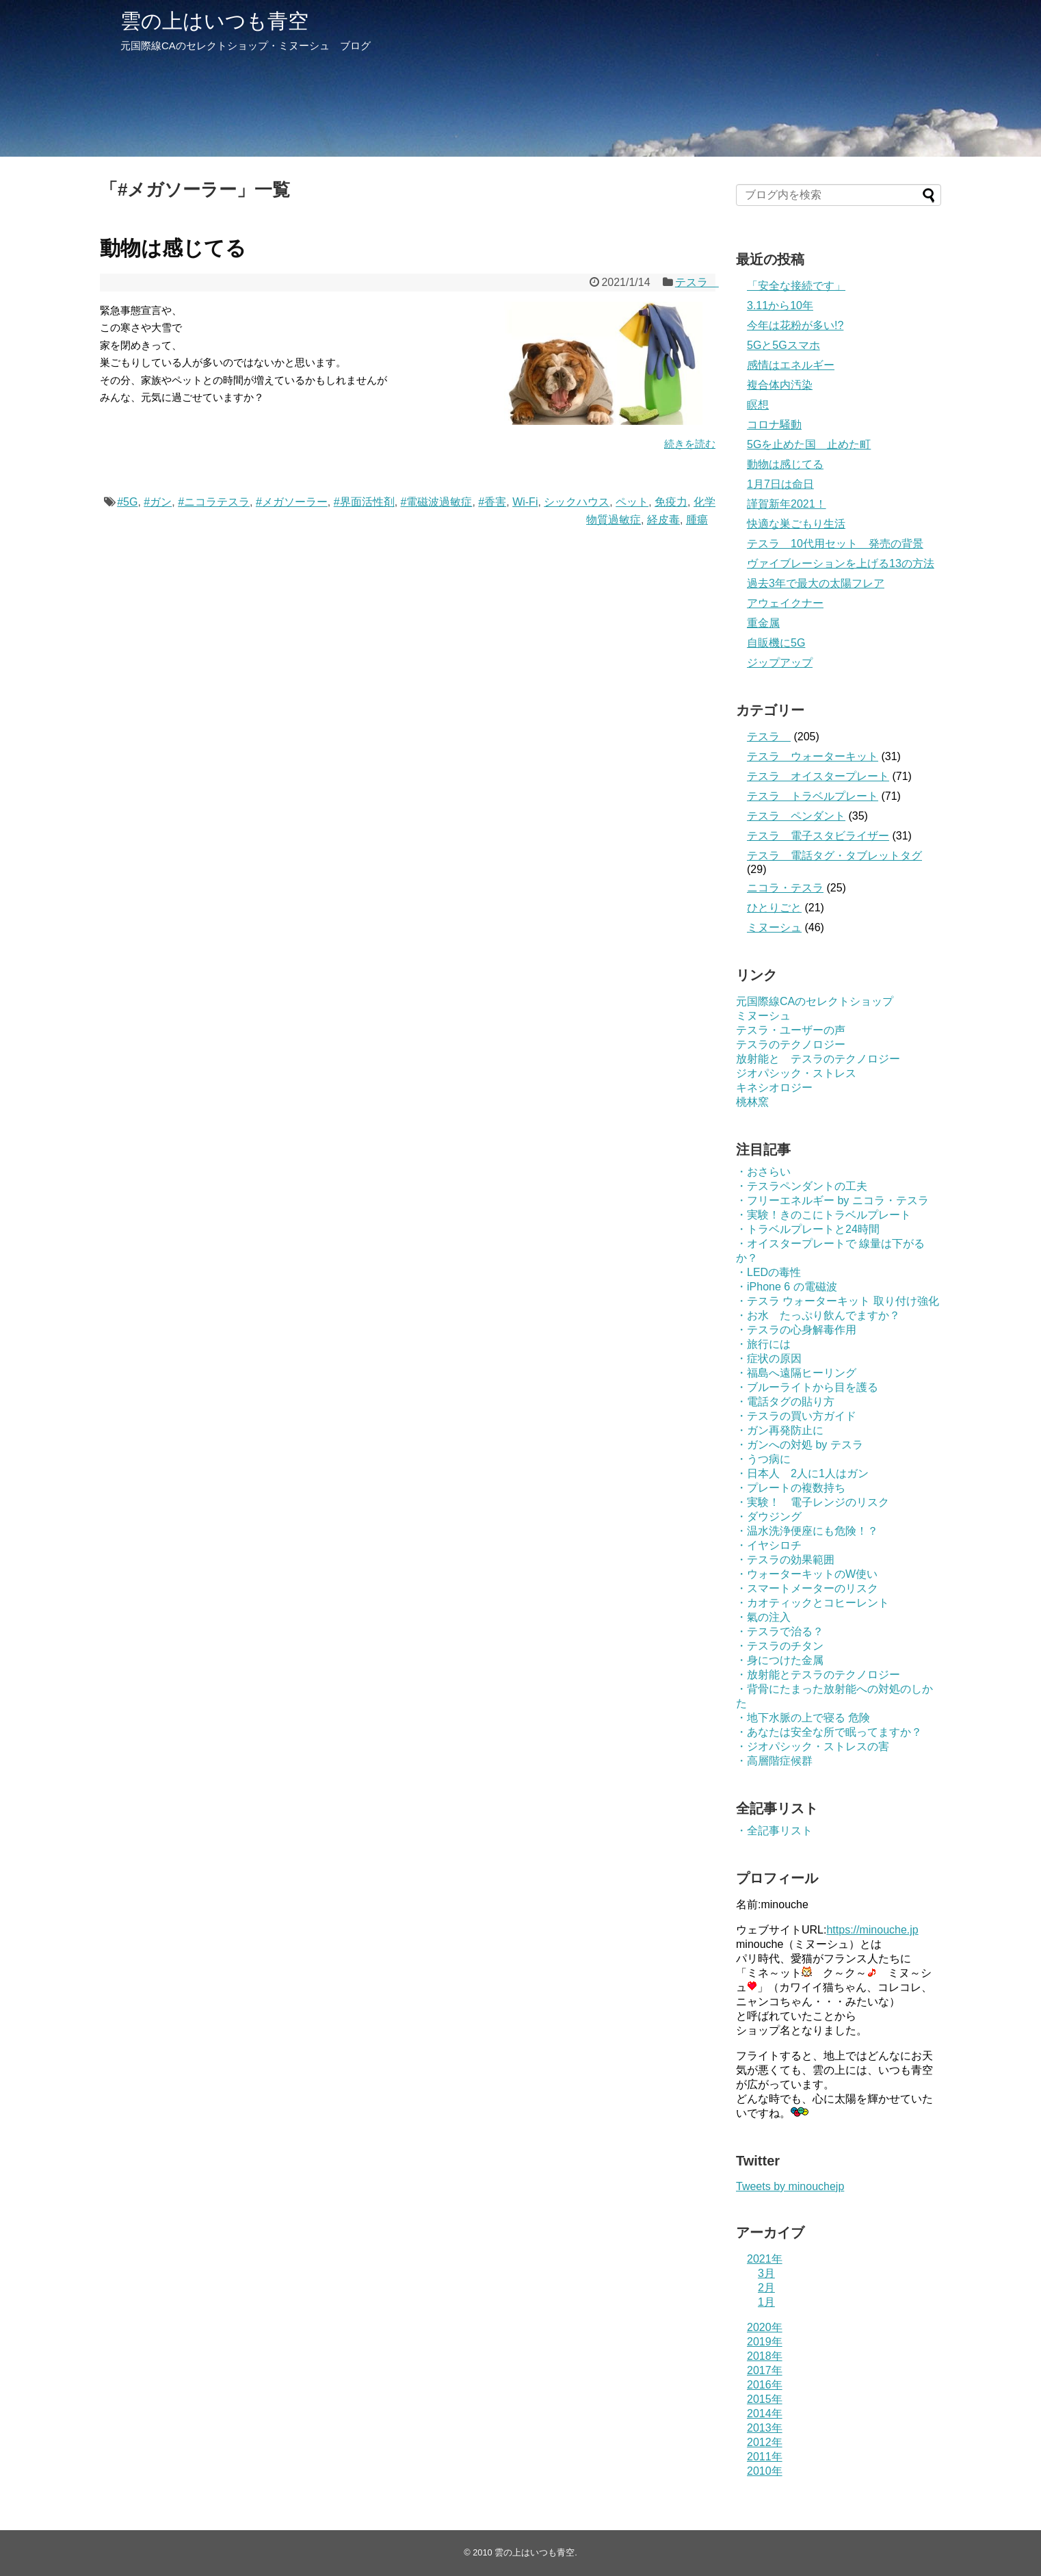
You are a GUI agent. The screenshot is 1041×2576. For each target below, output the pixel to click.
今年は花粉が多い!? (795, 325)
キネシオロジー (774, 1087)
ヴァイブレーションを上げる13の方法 (840, 563)
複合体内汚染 (780, 385)
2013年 (764, 2428)
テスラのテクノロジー (790, 1044)
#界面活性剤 (364, 502)
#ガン (158, 502)
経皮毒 (663, 519)
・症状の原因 (769, 1358)
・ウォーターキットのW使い (807, 1574)
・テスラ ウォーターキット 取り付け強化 (837, 1301)
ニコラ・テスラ (785, 888)
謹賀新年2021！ (786, 504)
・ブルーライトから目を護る (807, 1387)
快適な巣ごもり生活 (796, 524)
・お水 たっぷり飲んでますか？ (818, 1315)
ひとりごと (774, 907)
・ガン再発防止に (779, 1430)
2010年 (764, 2471)
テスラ (697, 282)
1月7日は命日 (780, 484)
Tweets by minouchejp (790, 2186)
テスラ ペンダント (796, 816)
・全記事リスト (774, 1830)
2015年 (764, 2399)
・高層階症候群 (774, 1761)
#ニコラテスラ (214, 502)
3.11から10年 (780, 305)
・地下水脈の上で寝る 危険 (803, 1717)
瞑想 (758, 405)
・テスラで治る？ (779, 1631)
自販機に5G (776, 643)
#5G (127, 502)
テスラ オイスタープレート (818, 776)
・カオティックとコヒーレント (812, 1603)
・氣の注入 (763, 1617)
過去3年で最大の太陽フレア (815, 583)
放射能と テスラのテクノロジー (818, 1059)
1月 (766, 2302)
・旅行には (763, 1344)
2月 (766, 2287)
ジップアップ (780, 662)
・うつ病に (763, 1459)
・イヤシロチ (769, 1545)
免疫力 (671, 502)
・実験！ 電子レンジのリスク (812, 1502)
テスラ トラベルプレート (812, 796)
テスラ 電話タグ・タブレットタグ (834, 855)
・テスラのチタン (779, 1646)
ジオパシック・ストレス (796, 1073)
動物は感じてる (173, 248)
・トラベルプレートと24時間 (808, 1229)
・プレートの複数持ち (790, 1488)
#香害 (492, 502)
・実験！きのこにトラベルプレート (823, 1215)
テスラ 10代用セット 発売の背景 (835, 543)
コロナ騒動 (774, 424)
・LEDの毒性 (768, 1272)
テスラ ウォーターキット (812, 756)
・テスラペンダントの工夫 (801, 1186)
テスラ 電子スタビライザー (818, 836)
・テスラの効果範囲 (785, 1559)
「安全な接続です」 (796, 285)
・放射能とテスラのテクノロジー (818, 1674)
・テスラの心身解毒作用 (796, 1330)
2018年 (764, 2356)
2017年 (764, 2370)
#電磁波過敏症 (437, 502)
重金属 (763, 623)
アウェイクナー (785, 603)
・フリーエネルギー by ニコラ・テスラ (832, 1200)
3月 (766, 2273)
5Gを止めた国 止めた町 (809, 444)
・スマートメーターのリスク (807, 1588)
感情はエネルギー (790, 365)
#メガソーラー (292, 502)
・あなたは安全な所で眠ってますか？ (829, 1732)
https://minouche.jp (872, 1930)
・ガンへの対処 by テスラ (799, 1444)
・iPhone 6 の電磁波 (786, 1286)
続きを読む (689, 444)
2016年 (764, 2385)
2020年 (764, 2327)
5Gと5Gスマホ (783, 345)
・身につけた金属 (779, 1660)
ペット (632, 502)
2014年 (764, 2413)
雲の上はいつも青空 (214, 21)
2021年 (764, 2259)
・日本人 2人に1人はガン (802, 1473)
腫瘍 (697, 519)
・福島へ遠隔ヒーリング (796, 1373)
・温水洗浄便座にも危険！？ (807, 1531)
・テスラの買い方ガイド (796, 1416)
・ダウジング (769, 1516)
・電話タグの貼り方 (785, 1401)
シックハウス (576, 502)
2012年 (764, 2442)
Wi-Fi (525, 502)
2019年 (764, 2341)
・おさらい (763, 1172)
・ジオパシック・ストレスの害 (812, 1746)
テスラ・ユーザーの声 (790, 1030)
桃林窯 (752, 1102)
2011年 (764, 2456)
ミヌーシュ (774, 927)
